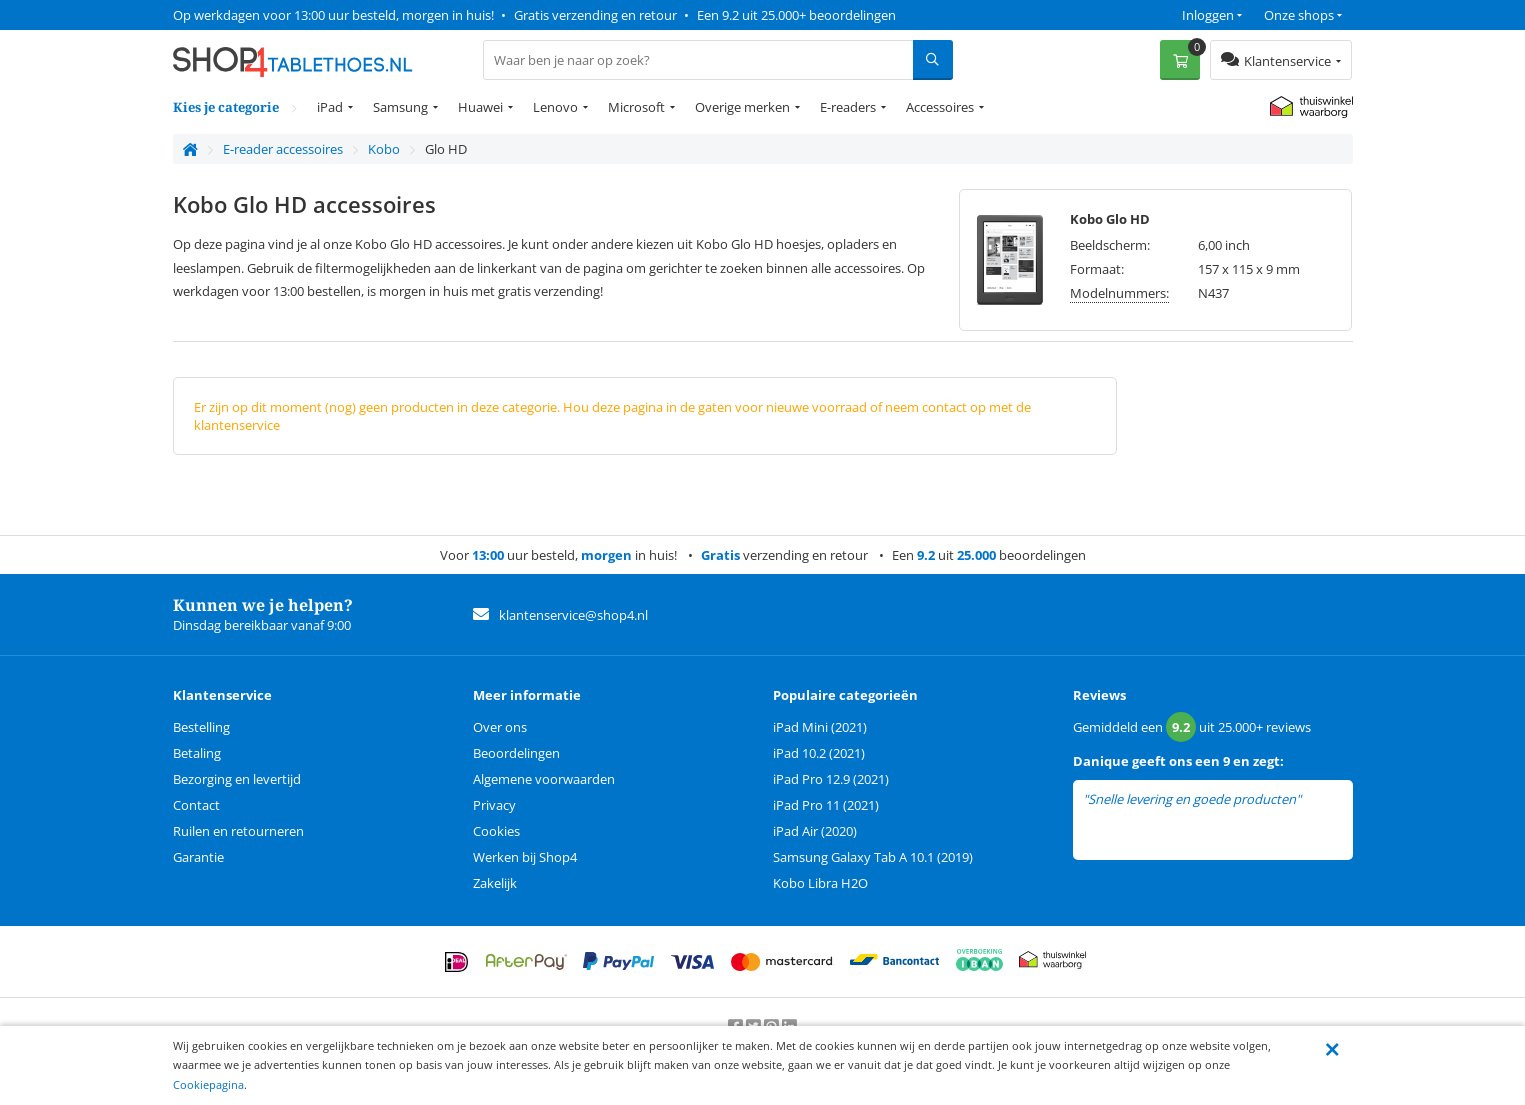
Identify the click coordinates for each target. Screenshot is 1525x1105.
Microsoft (636, 107)
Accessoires (940, 107)
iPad (330, 107)
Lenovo (555, 107)
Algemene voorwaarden (544, 779)
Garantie (198, 857)
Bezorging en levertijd (237, 779)
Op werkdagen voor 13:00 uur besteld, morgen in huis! (333, 15)
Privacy (494, 805)
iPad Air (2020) (815, 831)
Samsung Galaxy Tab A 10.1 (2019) (873, 857)
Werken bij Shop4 (525, 857)
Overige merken (742, 107)
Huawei (480, 107)
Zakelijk (495, 883)
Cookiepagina (208, 1084)
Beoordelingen (516, 753)
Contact (196, 805)
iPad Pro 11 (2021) (826, 805)
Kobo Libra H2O (820, 883)
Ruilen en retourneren (238, 831)
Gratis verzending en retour (595, 15)
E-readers (848, 107)
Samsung (400, 107)
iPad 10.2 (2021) (819, 753)
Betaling (197, 753)
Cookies (496, 831)
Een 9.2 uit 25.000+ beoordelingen (796, 15)
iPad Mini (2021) (820, 727)
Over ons (500, 727)
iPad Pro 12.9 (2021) (831, 779)
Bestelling (201, 727)
